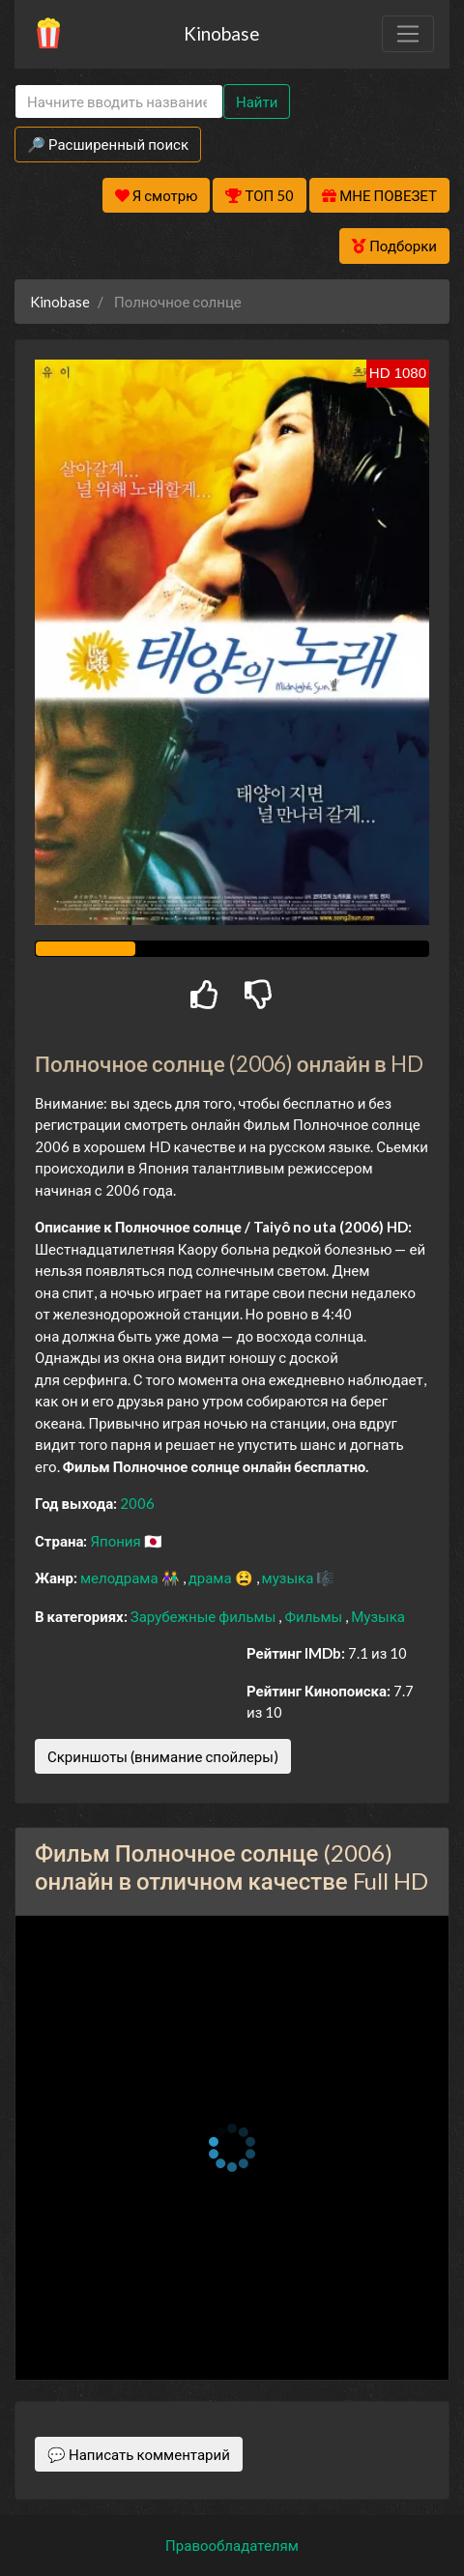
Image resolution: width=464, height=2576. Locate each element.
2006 (137, 1503)
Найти (256, 101)
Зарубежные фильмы (204, 1616)
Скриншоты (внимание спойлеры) (162, 1756)
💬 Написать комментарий (138, 2454)
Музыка (378, 1616)
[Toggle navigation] (408, 33)
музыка (289, 1577)
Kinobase (221, 33)
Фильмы (314, 1616)
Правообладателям (232, 2545)
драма (211, 1577)
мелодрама (120, 1577)
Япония (116, 1540)
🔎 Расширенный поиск (107, 144)
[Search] (118, 102)
